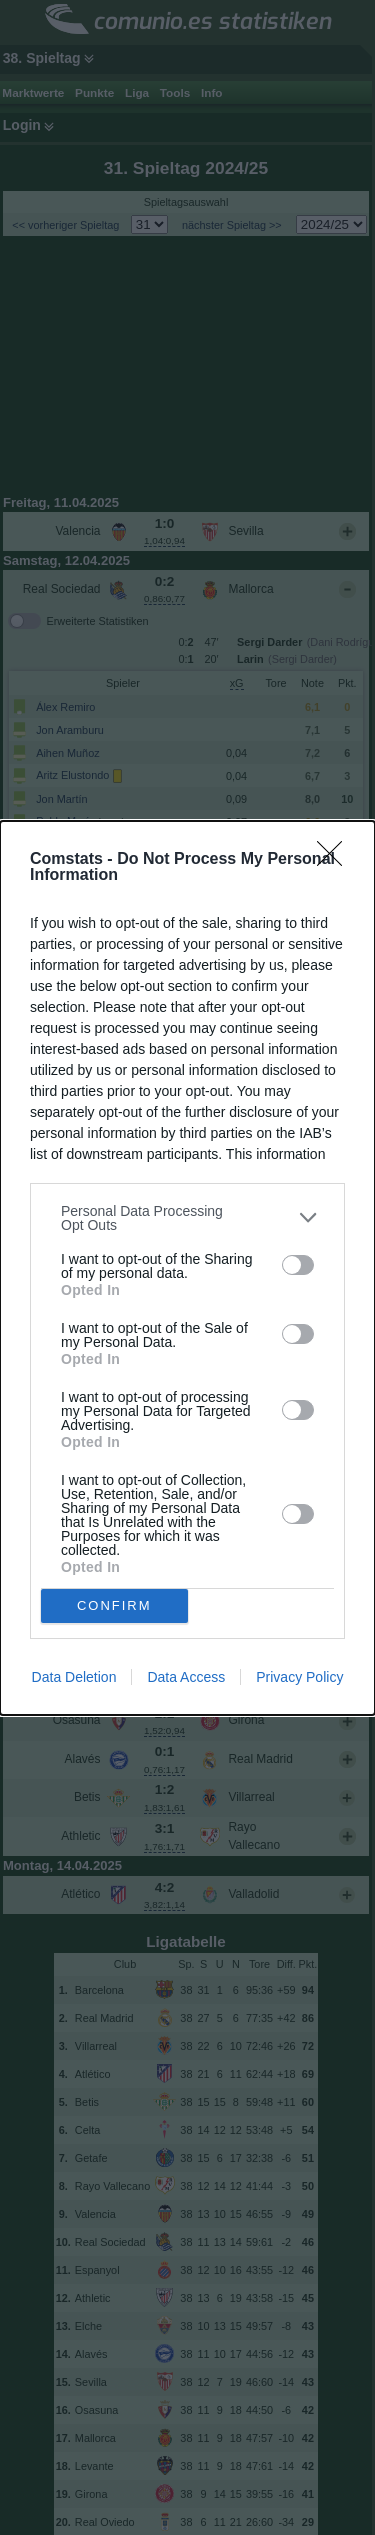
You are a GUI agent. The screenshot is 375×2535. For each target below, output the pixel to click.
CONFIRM (114, 1604)
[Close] (336, 860)
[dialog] (187, 1268)
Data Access (186, 1677)
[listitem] (187, 1218)
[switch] (298, 1265)
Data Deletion (74, 1677)
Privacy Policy (299, 1677)
